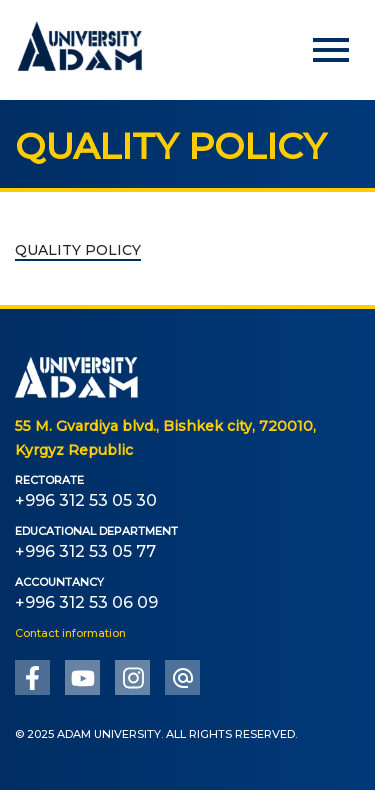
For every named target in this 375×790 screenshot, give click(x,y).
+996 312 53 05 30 (86, 500)
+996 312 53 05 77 (85, 551)
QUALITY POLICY (78, 250)
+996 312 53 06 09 (86, 602)
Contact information (70, 633)
